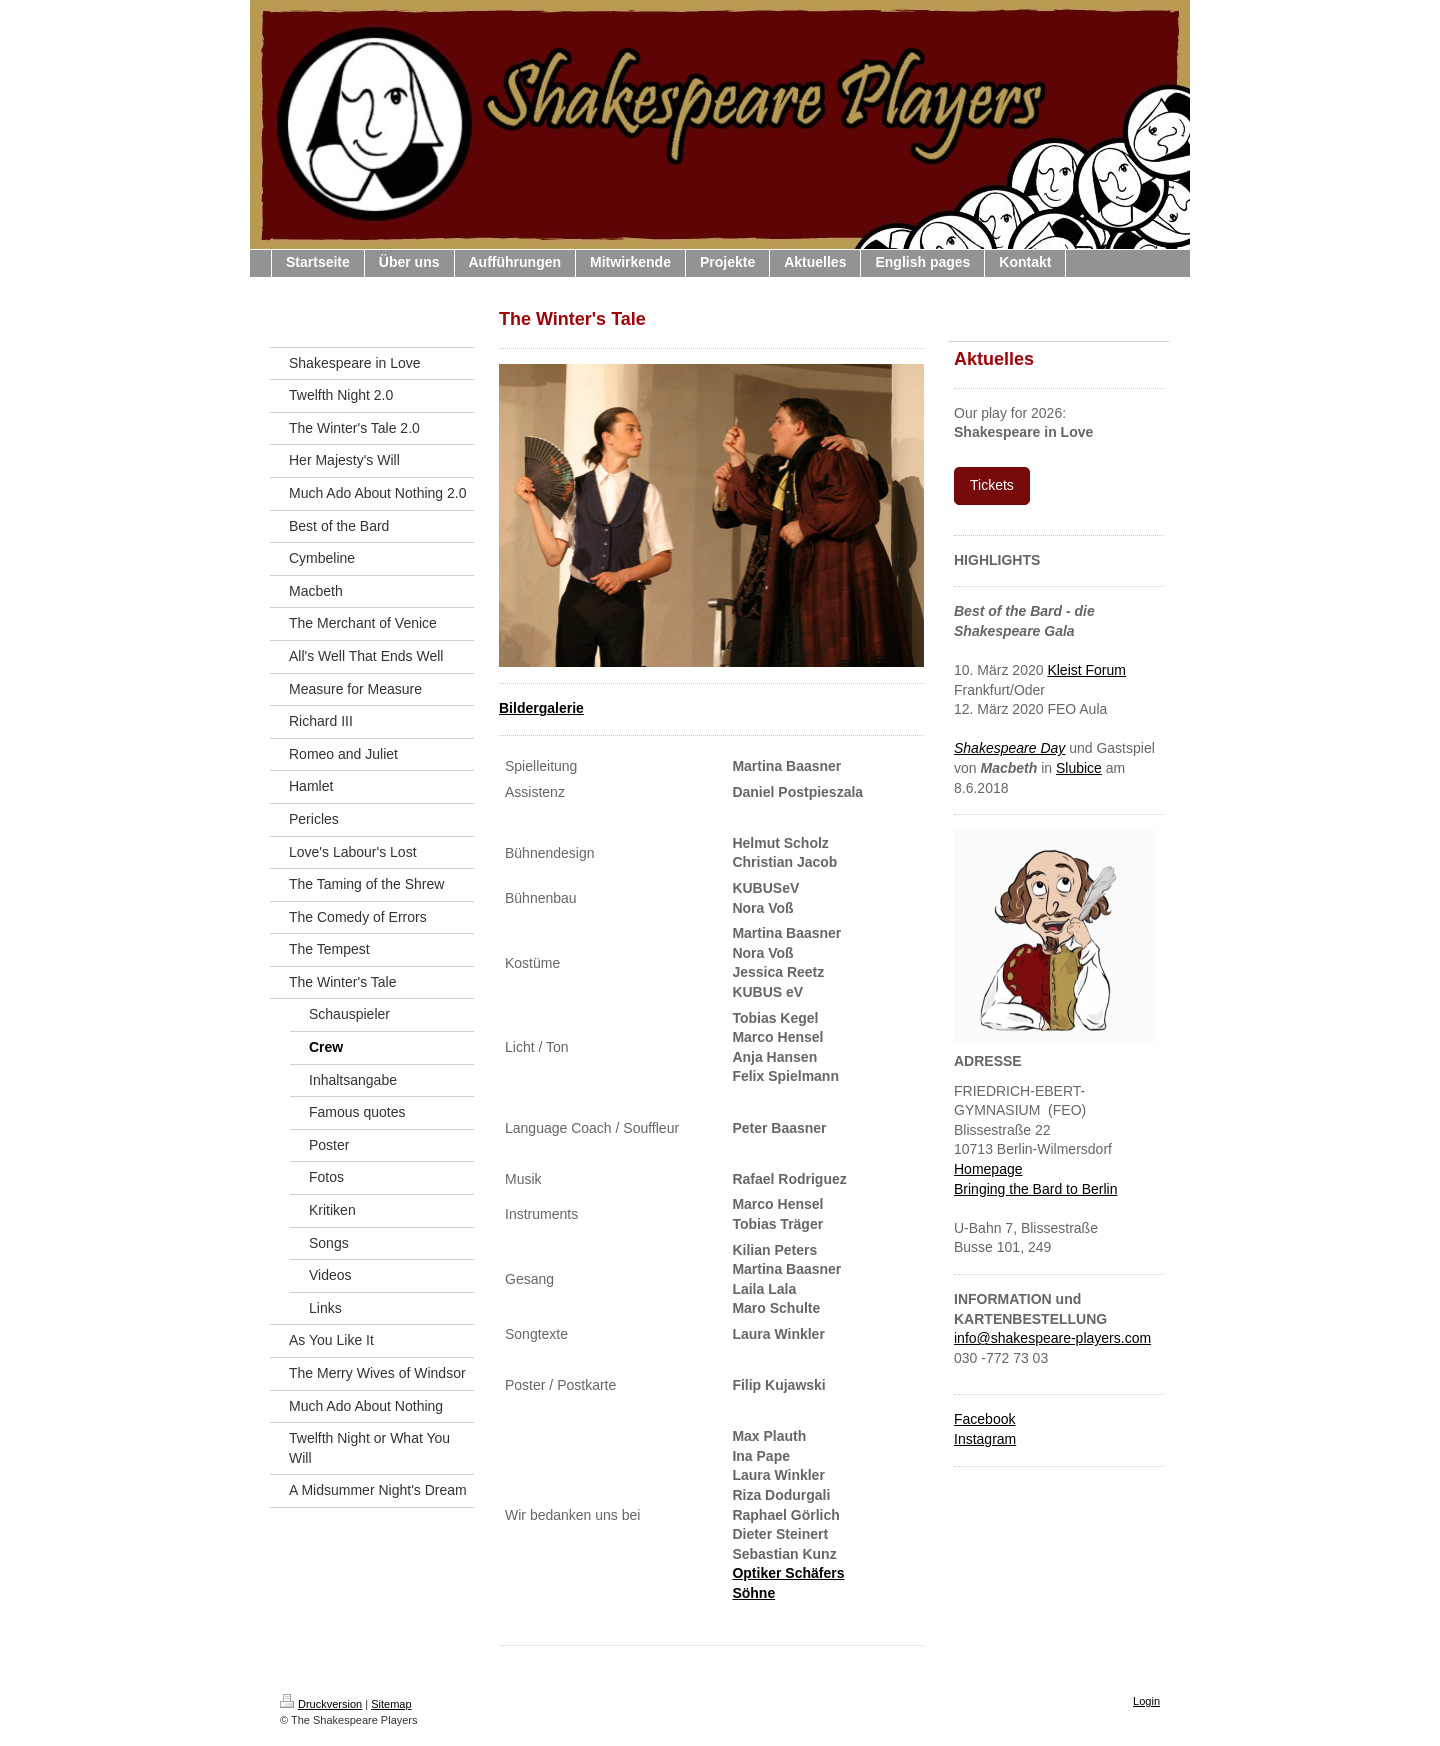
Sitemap (391, 1704)
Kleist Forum (1086, 670)
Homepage (988, 1169)
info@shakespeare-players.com (1052, 1338)
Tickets (992, 485)
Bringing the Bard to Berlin (1035, 1189)
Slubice (1079, 768)
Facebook (984, 1419)
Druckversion (321, 1704)
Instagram (985, 1439)
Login (1146, 1701)
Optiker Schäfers (788, 1573)
